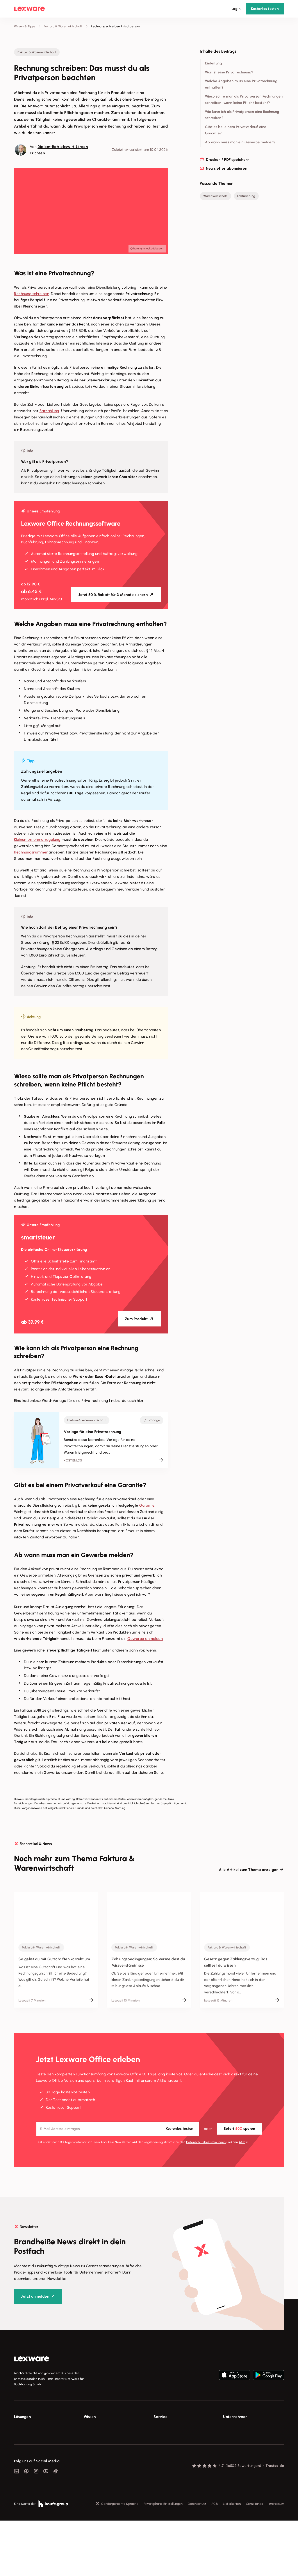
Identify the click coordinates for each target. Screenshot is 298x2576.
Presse (227, 2435)
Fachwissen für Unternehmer (104, 2427)
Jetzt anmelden (35, 2296)
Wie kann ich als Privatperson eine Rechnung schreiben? (242, 115)
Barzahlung (49, 411)
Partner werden (164, 2451)
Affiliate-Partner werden (171, 2460)
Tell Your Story (94, 2451)
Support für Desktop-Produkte (175, 2468)
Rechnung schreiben (31, 294)
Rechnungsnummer (31, 852)
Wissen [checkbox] (90, 2416)
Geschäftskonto (25, 2460)
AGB (242, 2142)
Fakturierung (246, 196)
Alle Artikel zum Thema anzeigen (248, 1869)
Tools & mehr (93, 2435)
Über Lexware (233, 2427)
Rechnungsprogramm (29, 2435)
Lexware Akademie (98, 2443)
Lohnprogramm (25, 2451)
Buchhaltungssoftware (30, 2443)
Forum (157, 2476)
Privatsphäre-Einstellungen (163, 2559)
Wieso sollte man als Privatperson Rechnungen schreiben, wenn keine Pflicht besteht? (244, 99)
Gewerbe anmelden (145, 1638)
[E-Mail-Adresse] (117, 2128)
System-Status (164, 2435)
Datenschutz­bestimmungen (206, 2142)
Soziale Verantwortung (240, 2443)
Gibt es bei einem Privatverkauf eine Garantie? (235, 130)
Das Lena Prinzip (95, 2460)
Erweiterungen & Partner (32, 2476)
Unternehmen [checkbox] (235, 2416)
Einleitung (213, 63)
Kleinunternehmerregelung (37, 839)
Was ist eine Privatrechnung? (229, 72)
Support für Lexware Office (173, 2427)
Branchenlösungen (27, 2468)
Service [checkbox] (160, 2416)
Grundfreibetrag (70, 986)
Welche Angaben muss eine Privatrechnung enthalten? (241, 84)
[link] (31, 2359)
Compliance (254, 2559)
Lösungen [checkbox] (22, 2416)
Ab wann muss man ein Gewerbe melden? (240, 142)
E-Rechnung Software (30, 2427)
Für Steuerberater (166, 2443)
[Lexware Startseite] (29, 9)
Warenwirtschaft (215, 196)
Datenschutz (197, 2559)
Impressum (276, 2559)
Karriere (228, 2451)
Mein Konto (161, 2484)
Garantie (147, 1505)
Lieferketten (232, 2559)
